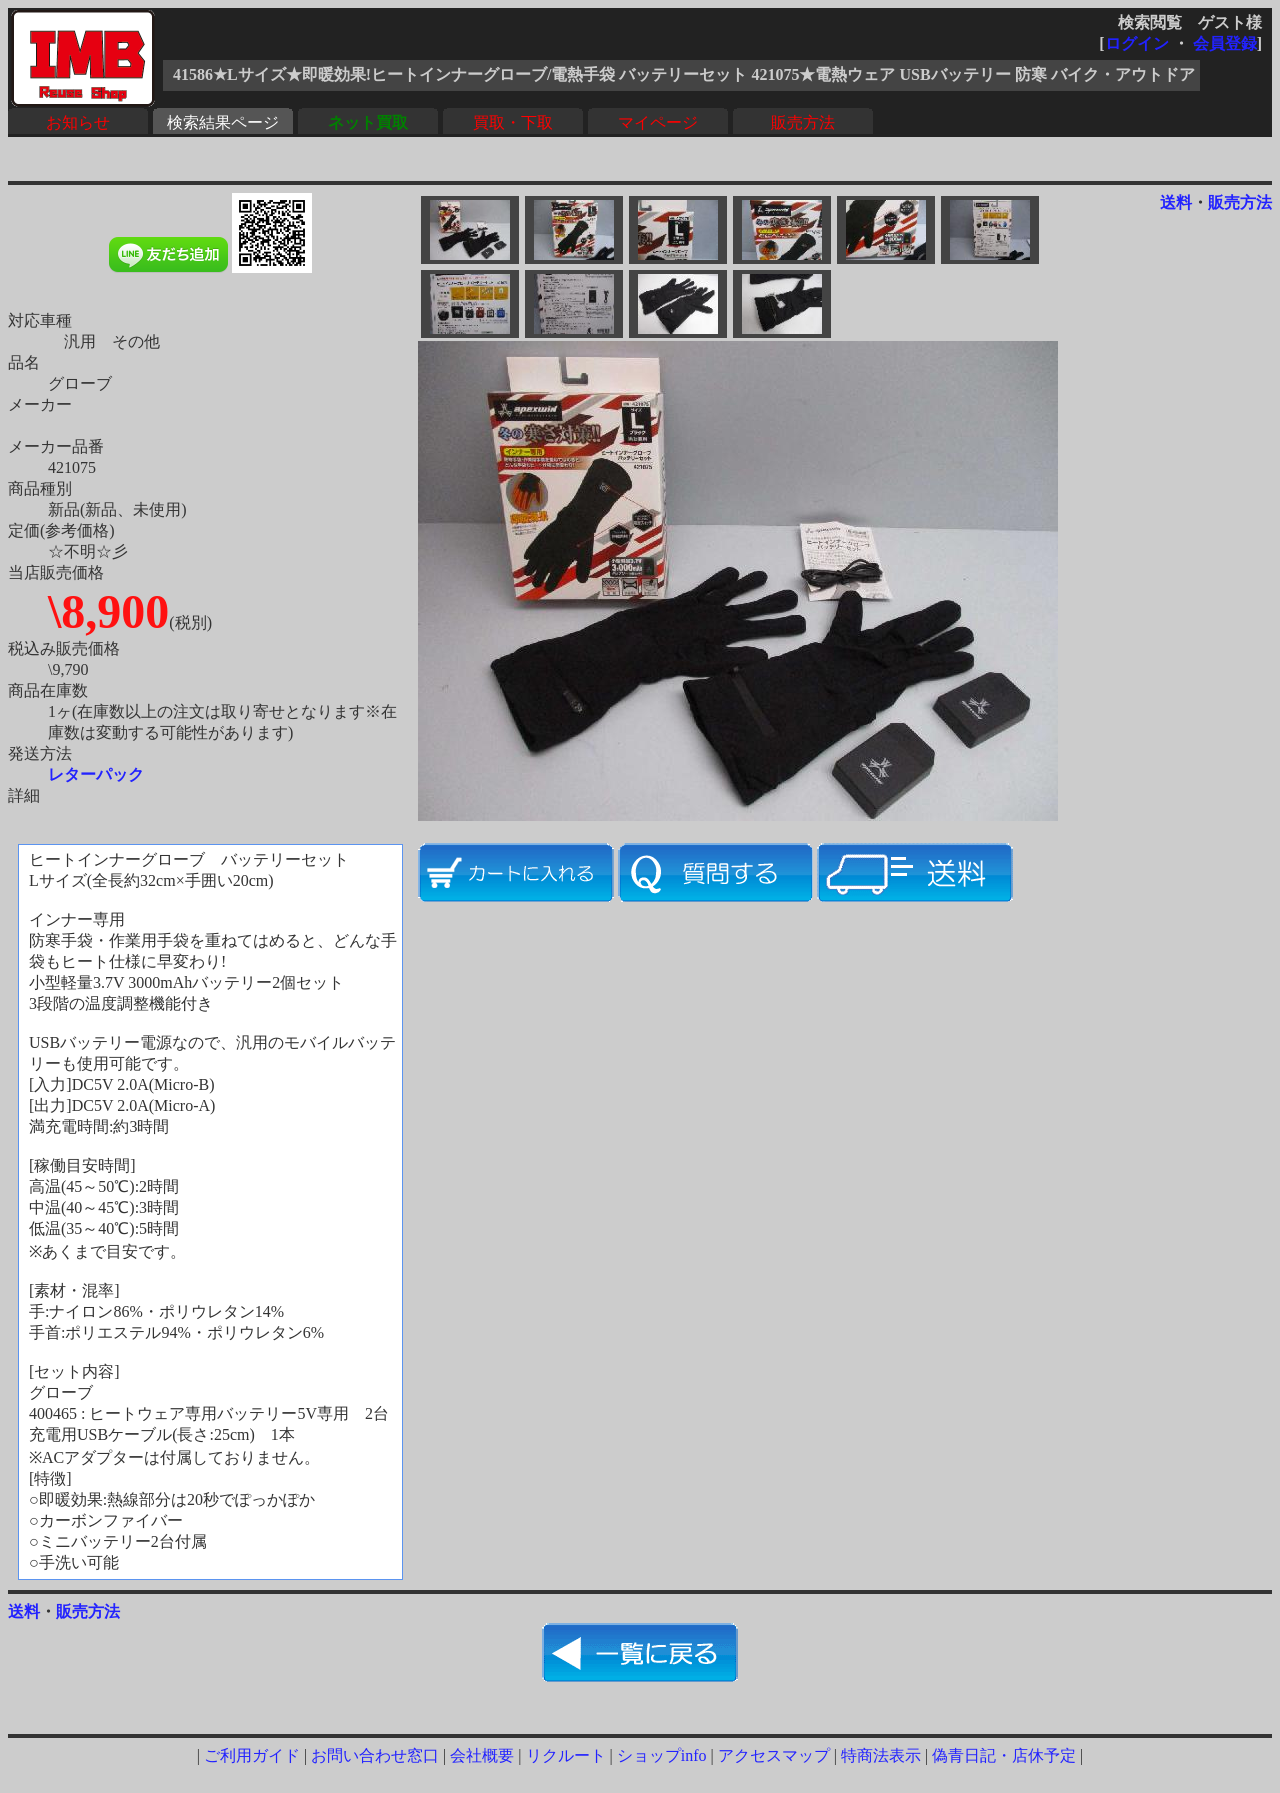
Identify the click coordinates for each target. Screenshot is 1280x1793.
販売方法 (803, 122)
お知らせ (78, 122)
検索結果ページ (223, 122)
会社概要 (482, 1755)
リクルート (566, 1755)
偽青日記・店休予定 (1004, 1755)
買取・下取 (513, 122)
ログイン (1137, 43)
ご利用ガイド (252, 1755)
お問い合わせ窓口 (375, 1755)
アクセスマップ (774, 1755)
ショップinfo (662, 1755)
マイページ (658, 122)
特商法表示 (881, 1755)
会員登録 (1225, 43)
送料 (1176, 202)
